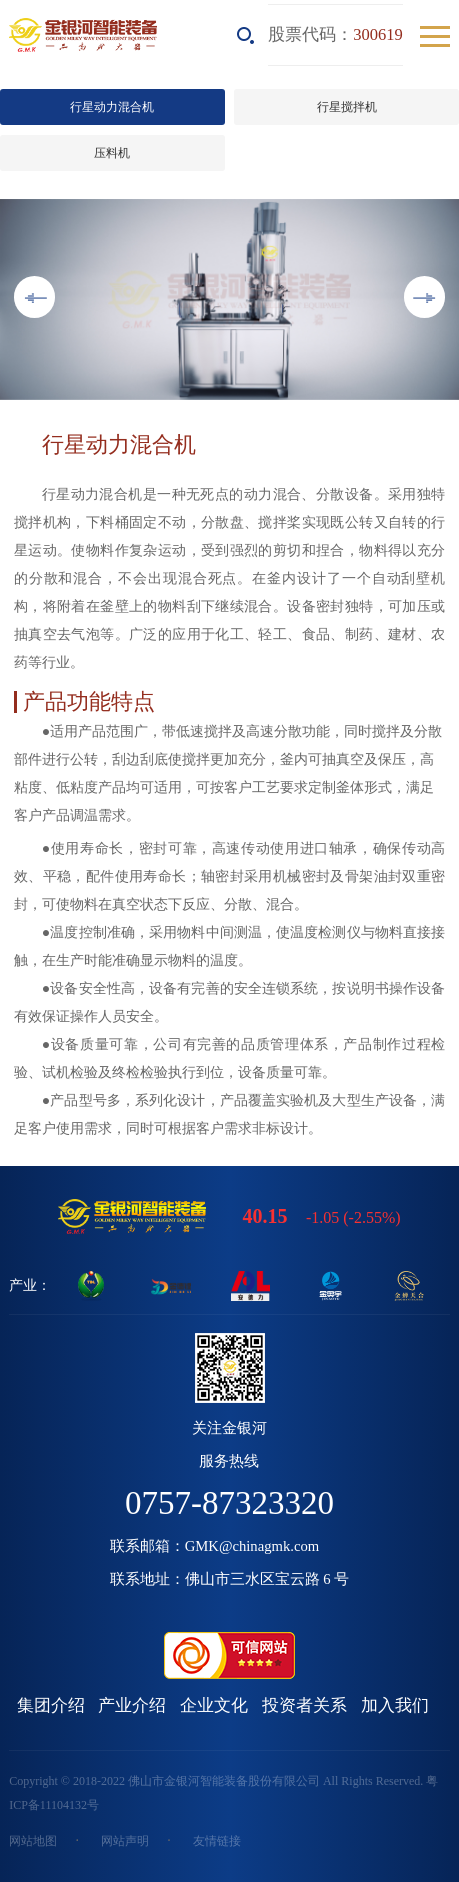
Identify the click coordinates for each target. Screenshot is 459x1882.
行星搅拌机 (347, 107)
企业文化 (214, 1705)
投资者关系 (304, 1705)
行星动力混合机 (112, 107)
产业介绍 (132, 1705)
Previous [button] (34, 296)
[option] (229, 299)
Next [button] (424, 296)
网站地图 (33, 1841)
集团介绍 (51, 1705)
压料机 (112, 153)
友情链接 (217, 1841)
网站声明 (125, 1841)
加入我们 (395, 1705)
